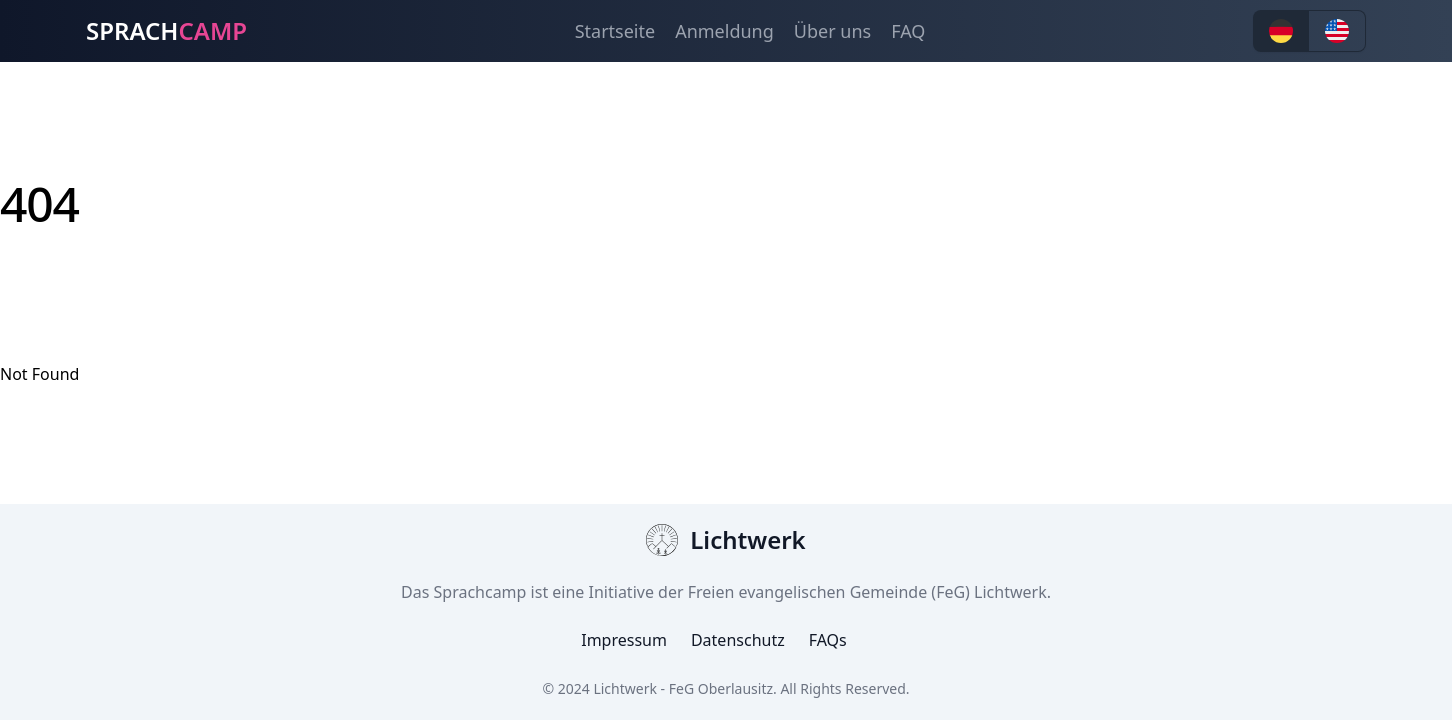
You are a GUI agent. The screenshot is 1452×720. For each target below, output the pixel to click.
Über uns (832, 31)
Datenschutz (738, 640)
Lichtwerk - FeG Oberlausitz (683, 688)
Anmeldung (724, 31)
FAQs (828, 640)
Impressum (624, 640)
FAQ (908, 31)
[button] (1281, 31)
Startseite (615, 31)
